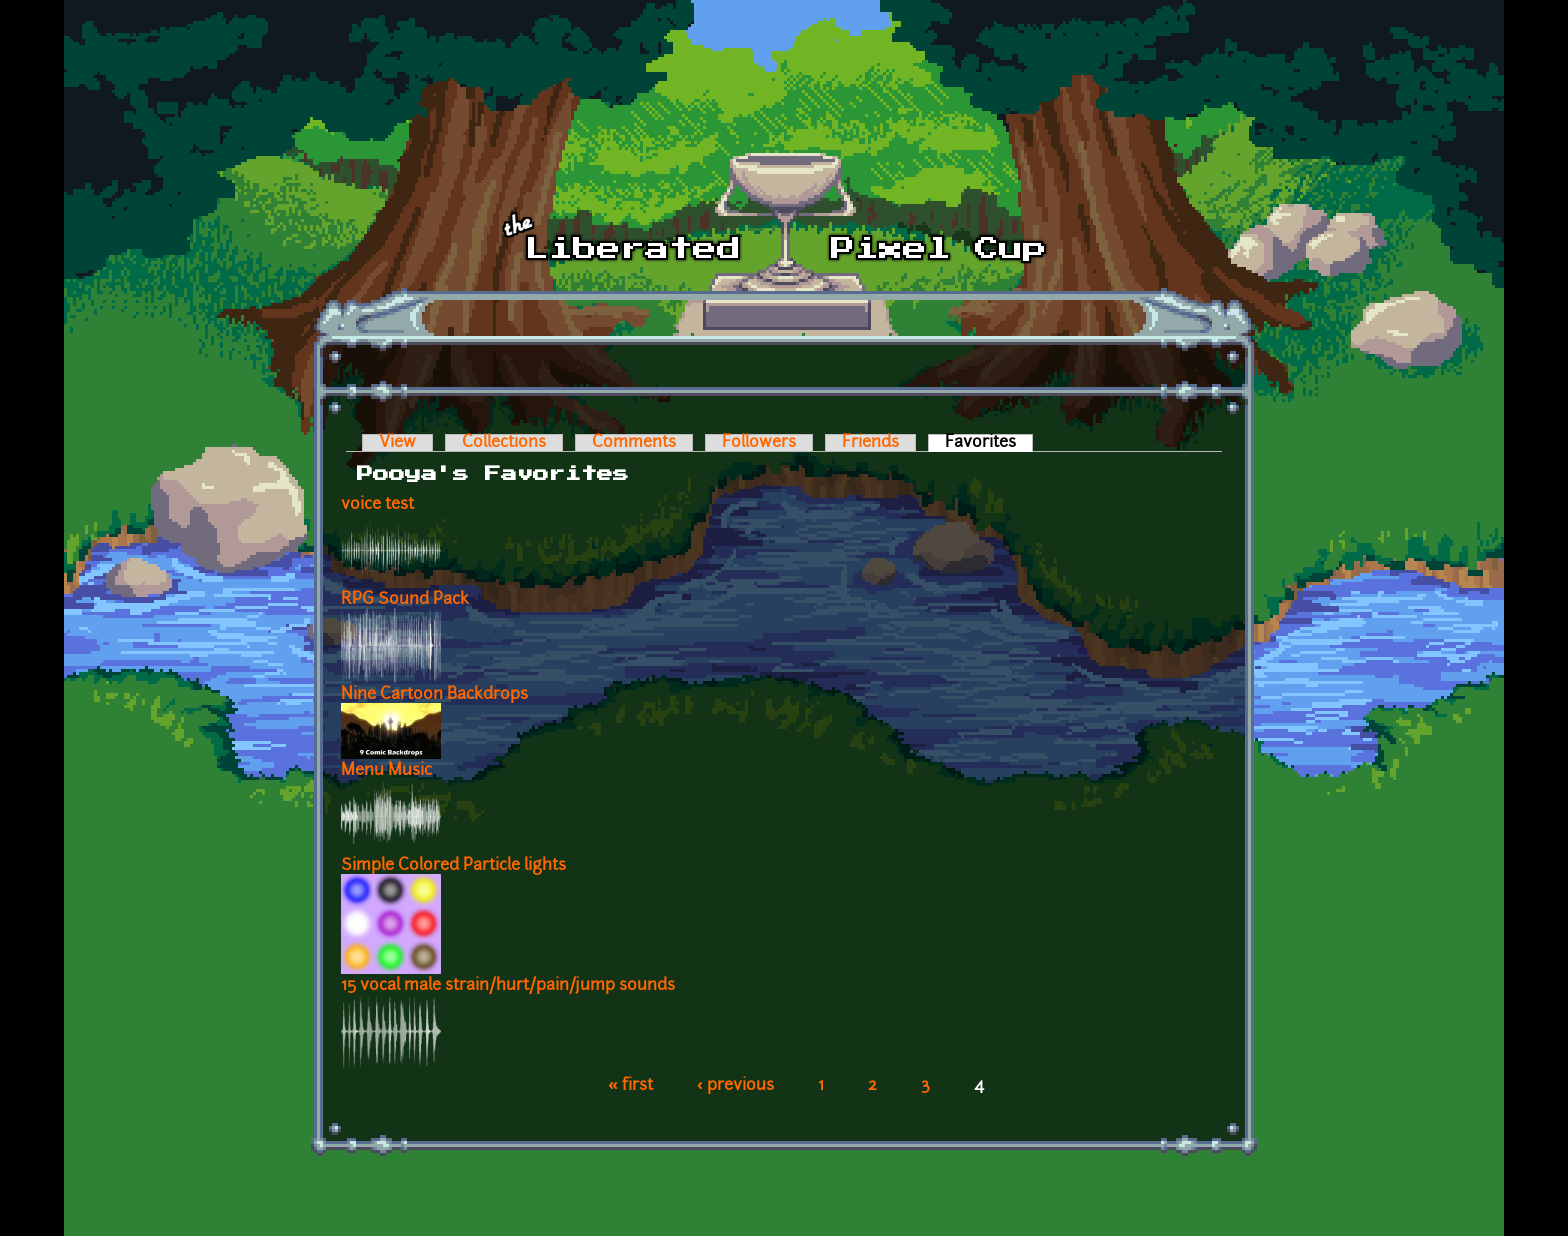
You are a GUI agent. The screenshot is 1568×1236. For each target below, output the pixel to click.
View (397, 443)
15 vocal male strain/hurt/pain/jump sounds (508, 986)
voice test (377, 505)
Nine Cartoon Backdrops (434, 695)
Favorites (989, 443)
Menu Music (386, 771)
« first (630, 1086)
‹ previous (735, 1086)
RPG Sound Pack (405, 600)
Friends (870, 443)
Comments (634, 443)
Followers (759, 443)
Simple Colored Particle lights (453, 866)
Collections (504, 443)
